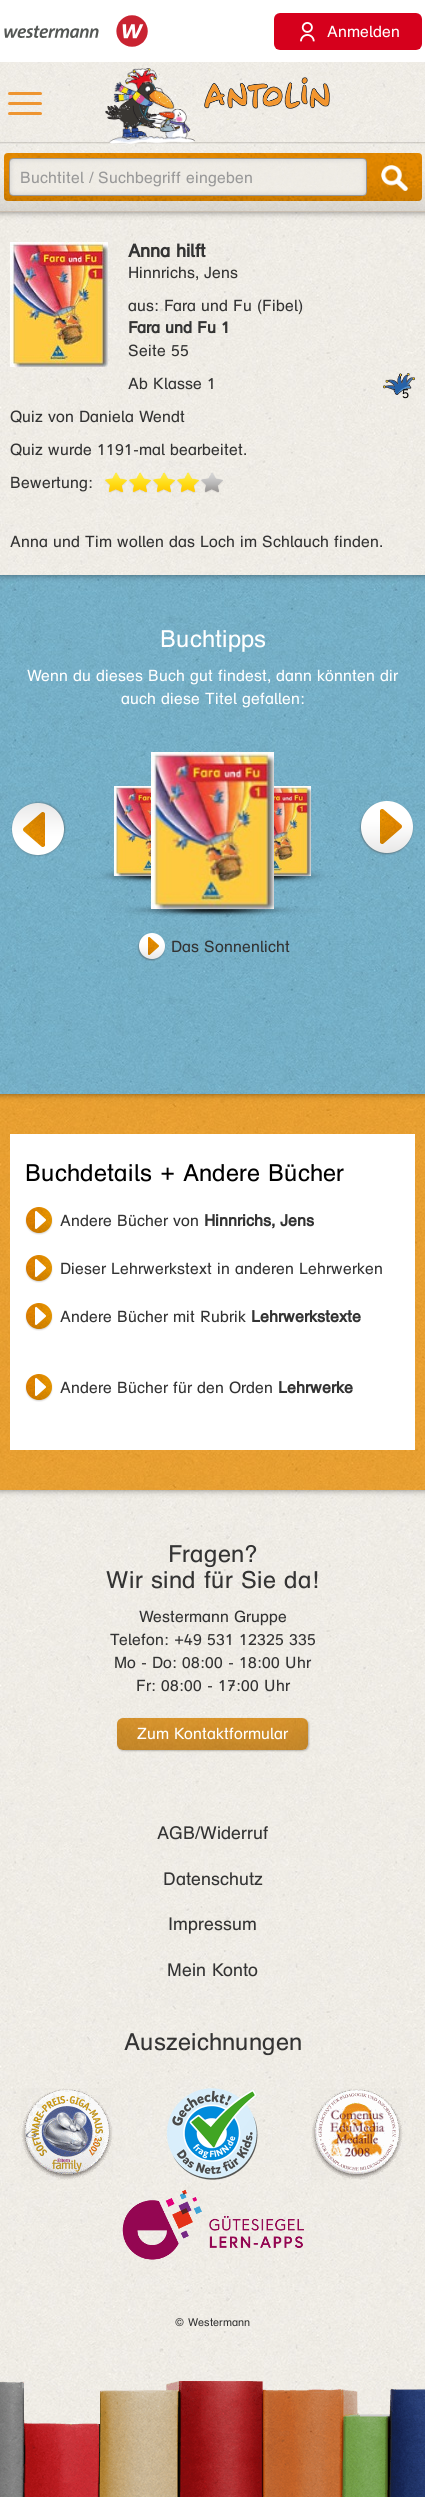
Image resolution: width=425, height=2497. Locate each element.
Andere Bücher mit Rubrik (210, 1316)
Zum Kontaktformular (212, 1733)
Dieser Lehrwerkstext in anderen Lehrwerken (221, 1268)
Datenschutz (213, 1879)
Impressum (212, 1924)
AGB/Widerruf (212, 1833)
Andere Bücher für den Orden (206, 1387)
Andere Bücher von (187, 1220)
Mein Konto (212, 1970)
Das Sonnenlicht (230, 946)
